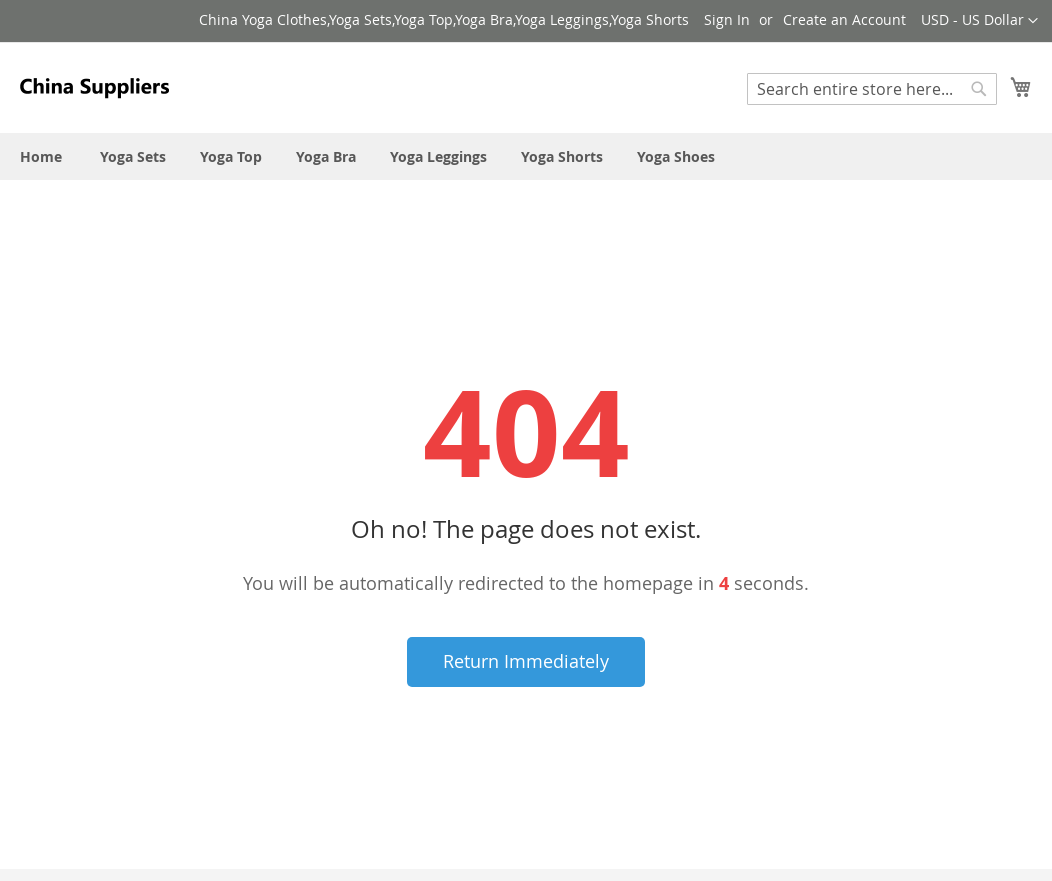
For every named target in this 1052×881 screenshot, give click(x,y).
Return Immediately (526, 661)
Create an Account (844, 19)
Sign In (727, 19)
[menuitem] (41, 156)
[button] (979, 21)
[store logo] (95, 86)
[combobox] (872, 89)
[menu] (526, 156)
